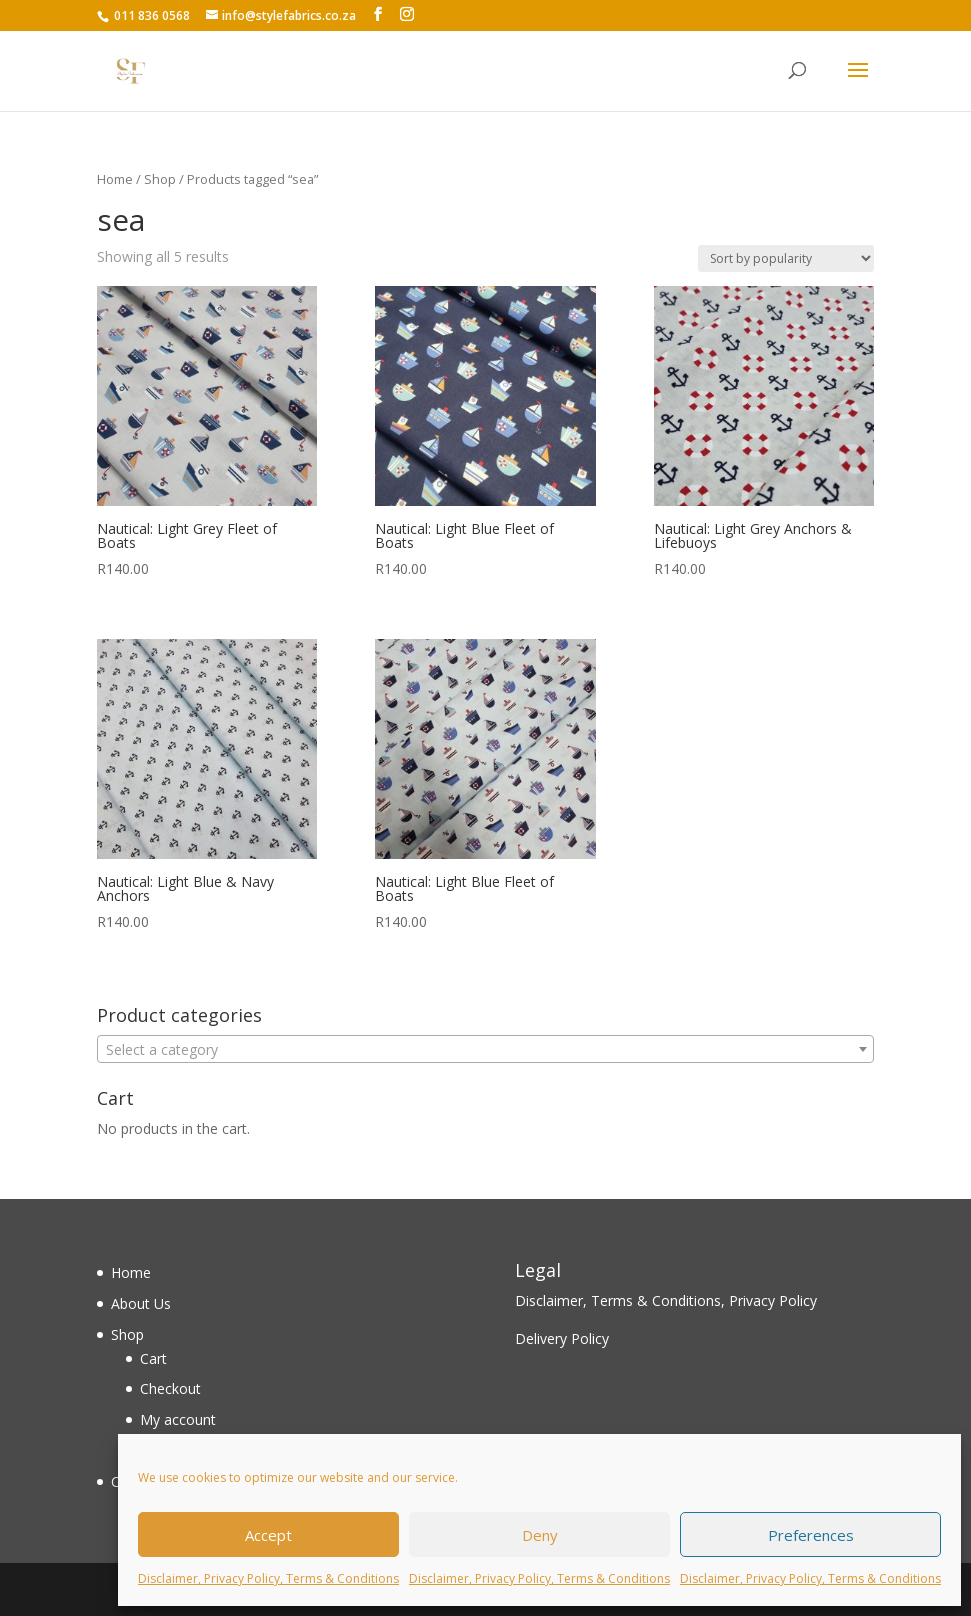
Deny (540, 1535)
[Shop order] (786, 258)
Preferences (811, 1535)
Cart (153, 1358)
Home (115, 179)
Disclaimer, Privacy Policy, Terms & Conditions (268, 1578)
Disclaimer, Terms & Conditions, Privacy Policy (666, 1300)
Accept (268, 1535)
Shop (160, 179)
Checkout (170, 1388)
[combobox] (485, 1049)
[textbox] (485, 1050)
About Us (141, 1303)
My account (178, 1419)
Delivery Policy (562, 1338)
